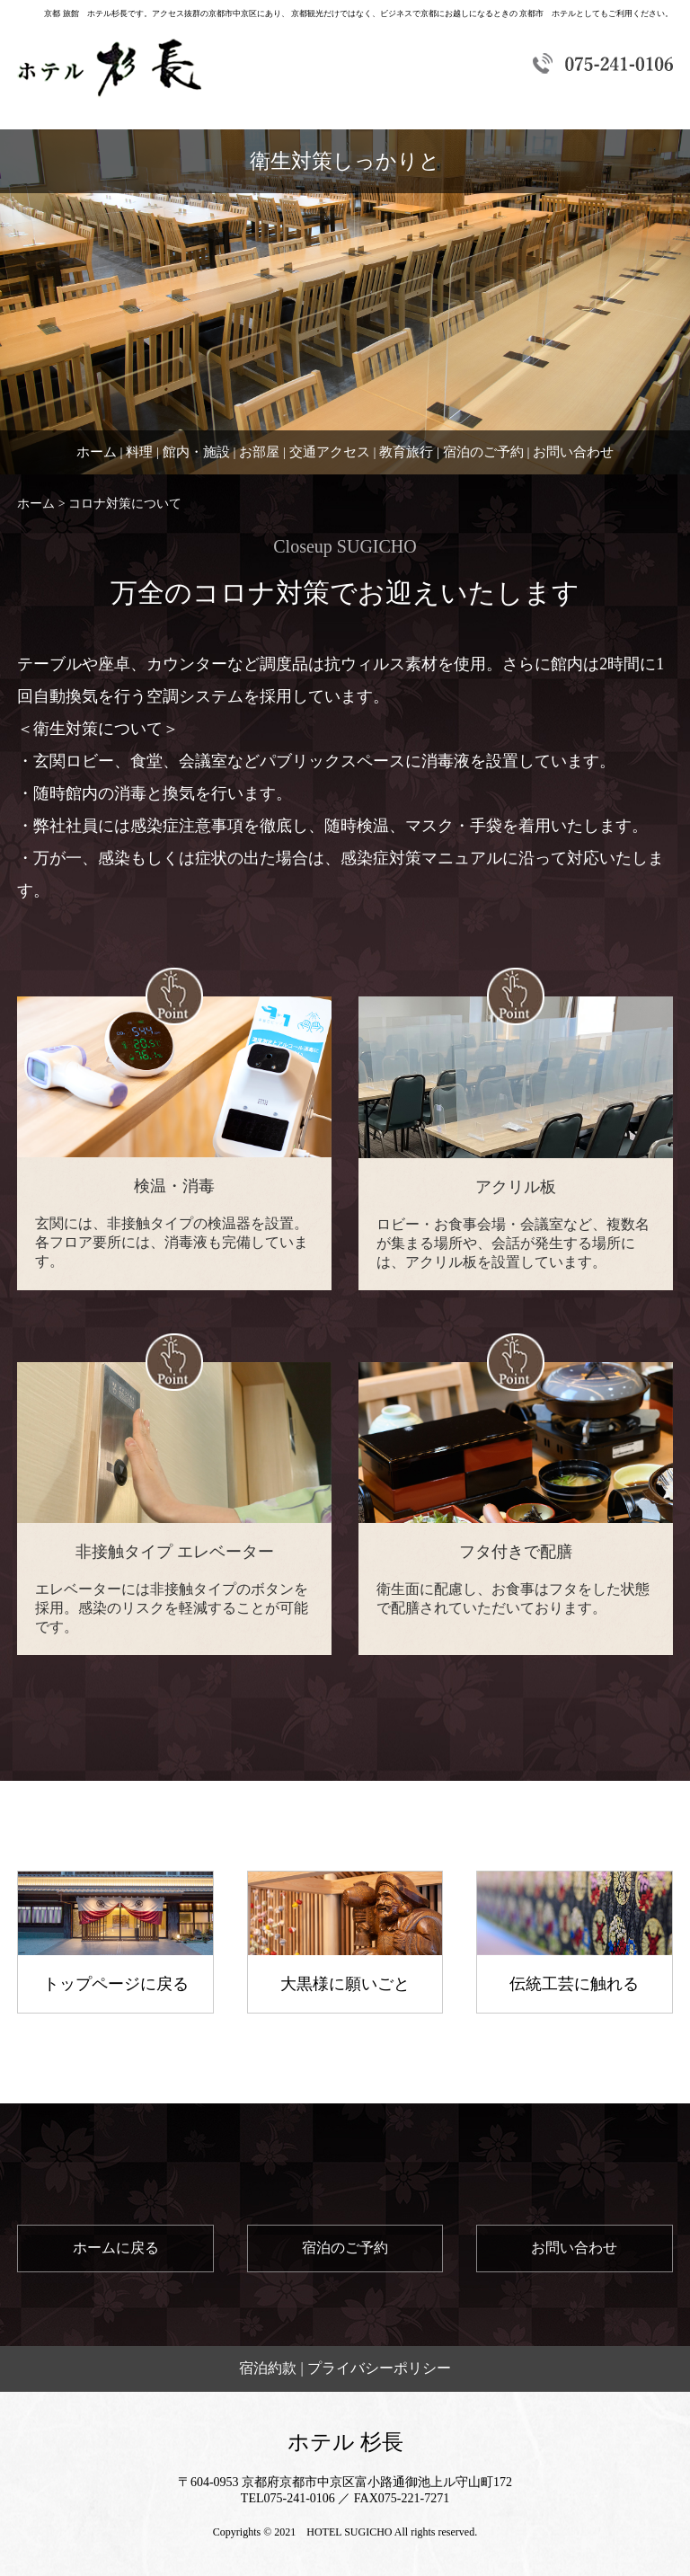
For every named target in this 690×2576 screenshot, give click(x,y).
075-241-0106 (299, 2498)
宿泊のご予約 (483, 452)
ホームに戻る (116, 2247)
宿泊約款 (267, 2368)
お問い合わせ (573, 452)
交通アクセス (329, 452)
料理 (139, 452)
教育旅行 (406, 452)
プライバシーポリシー (379, 2368)
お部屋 (259, 452)
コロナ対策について (124, 503)
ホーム (96, 452)
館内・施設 (196, 452)
